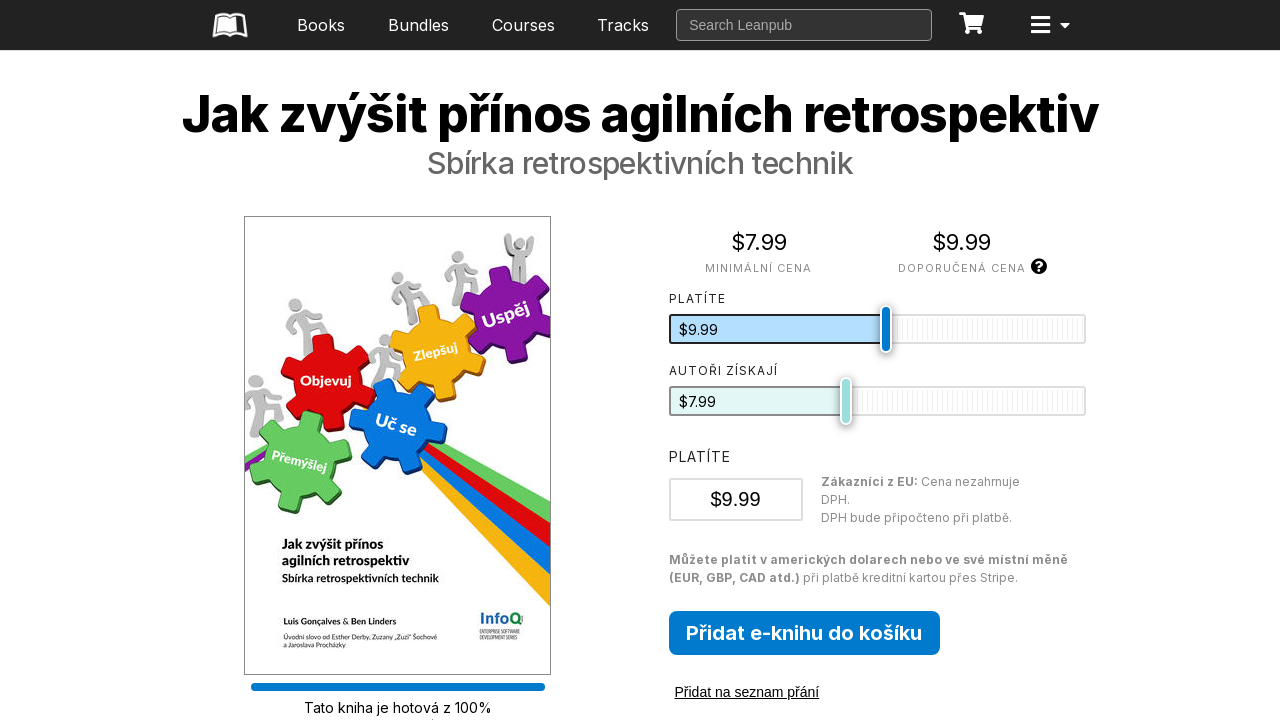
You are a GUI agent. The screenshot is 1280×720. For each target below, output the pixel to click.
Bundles (418, 25)
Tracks (623, 25)
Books (321, 25)
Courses (523, 25)
